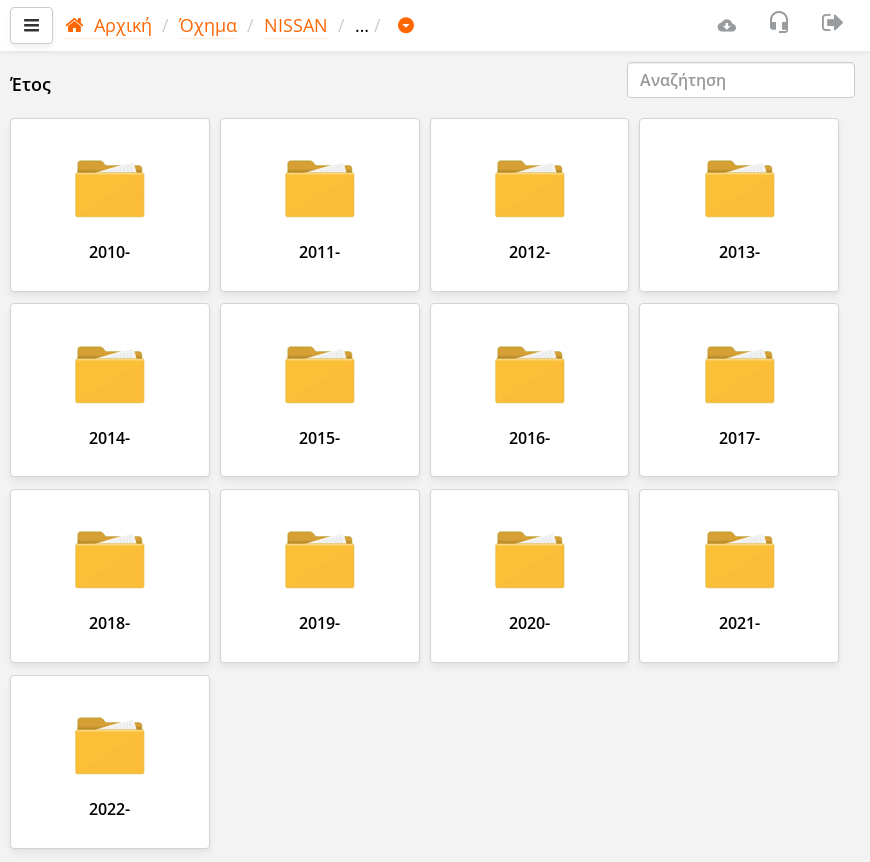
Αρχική (108, 25)
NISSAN (296, 25)
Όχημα (208, 25)
